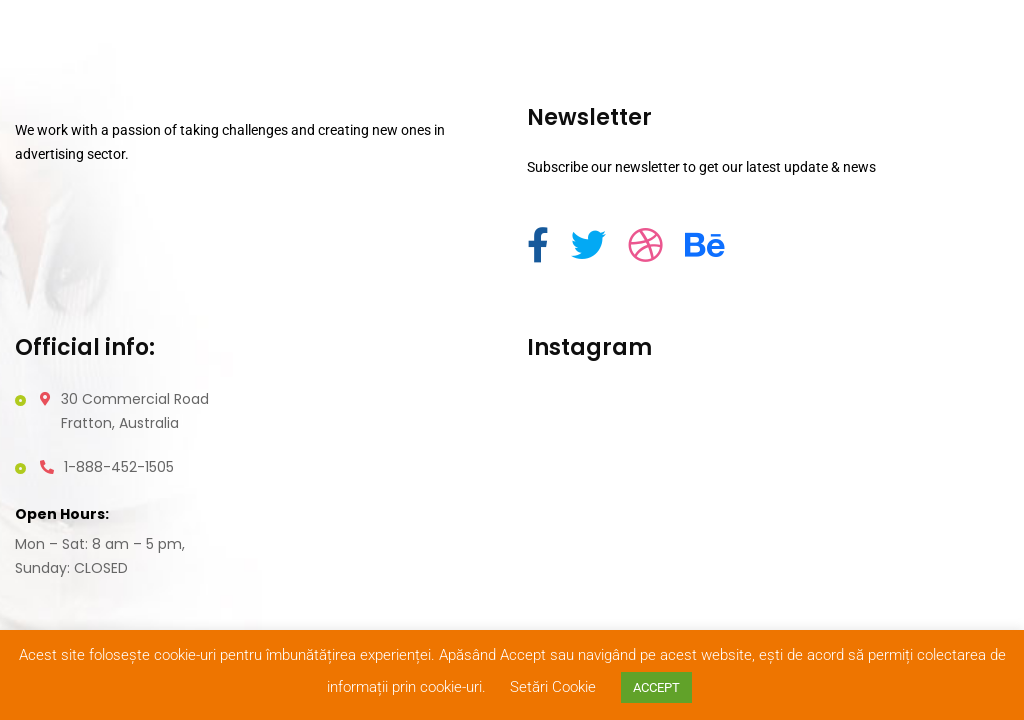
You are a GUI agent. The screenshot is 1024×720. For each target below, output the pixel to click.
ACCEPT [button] (656, 687)
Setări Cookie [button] (553, 687)
